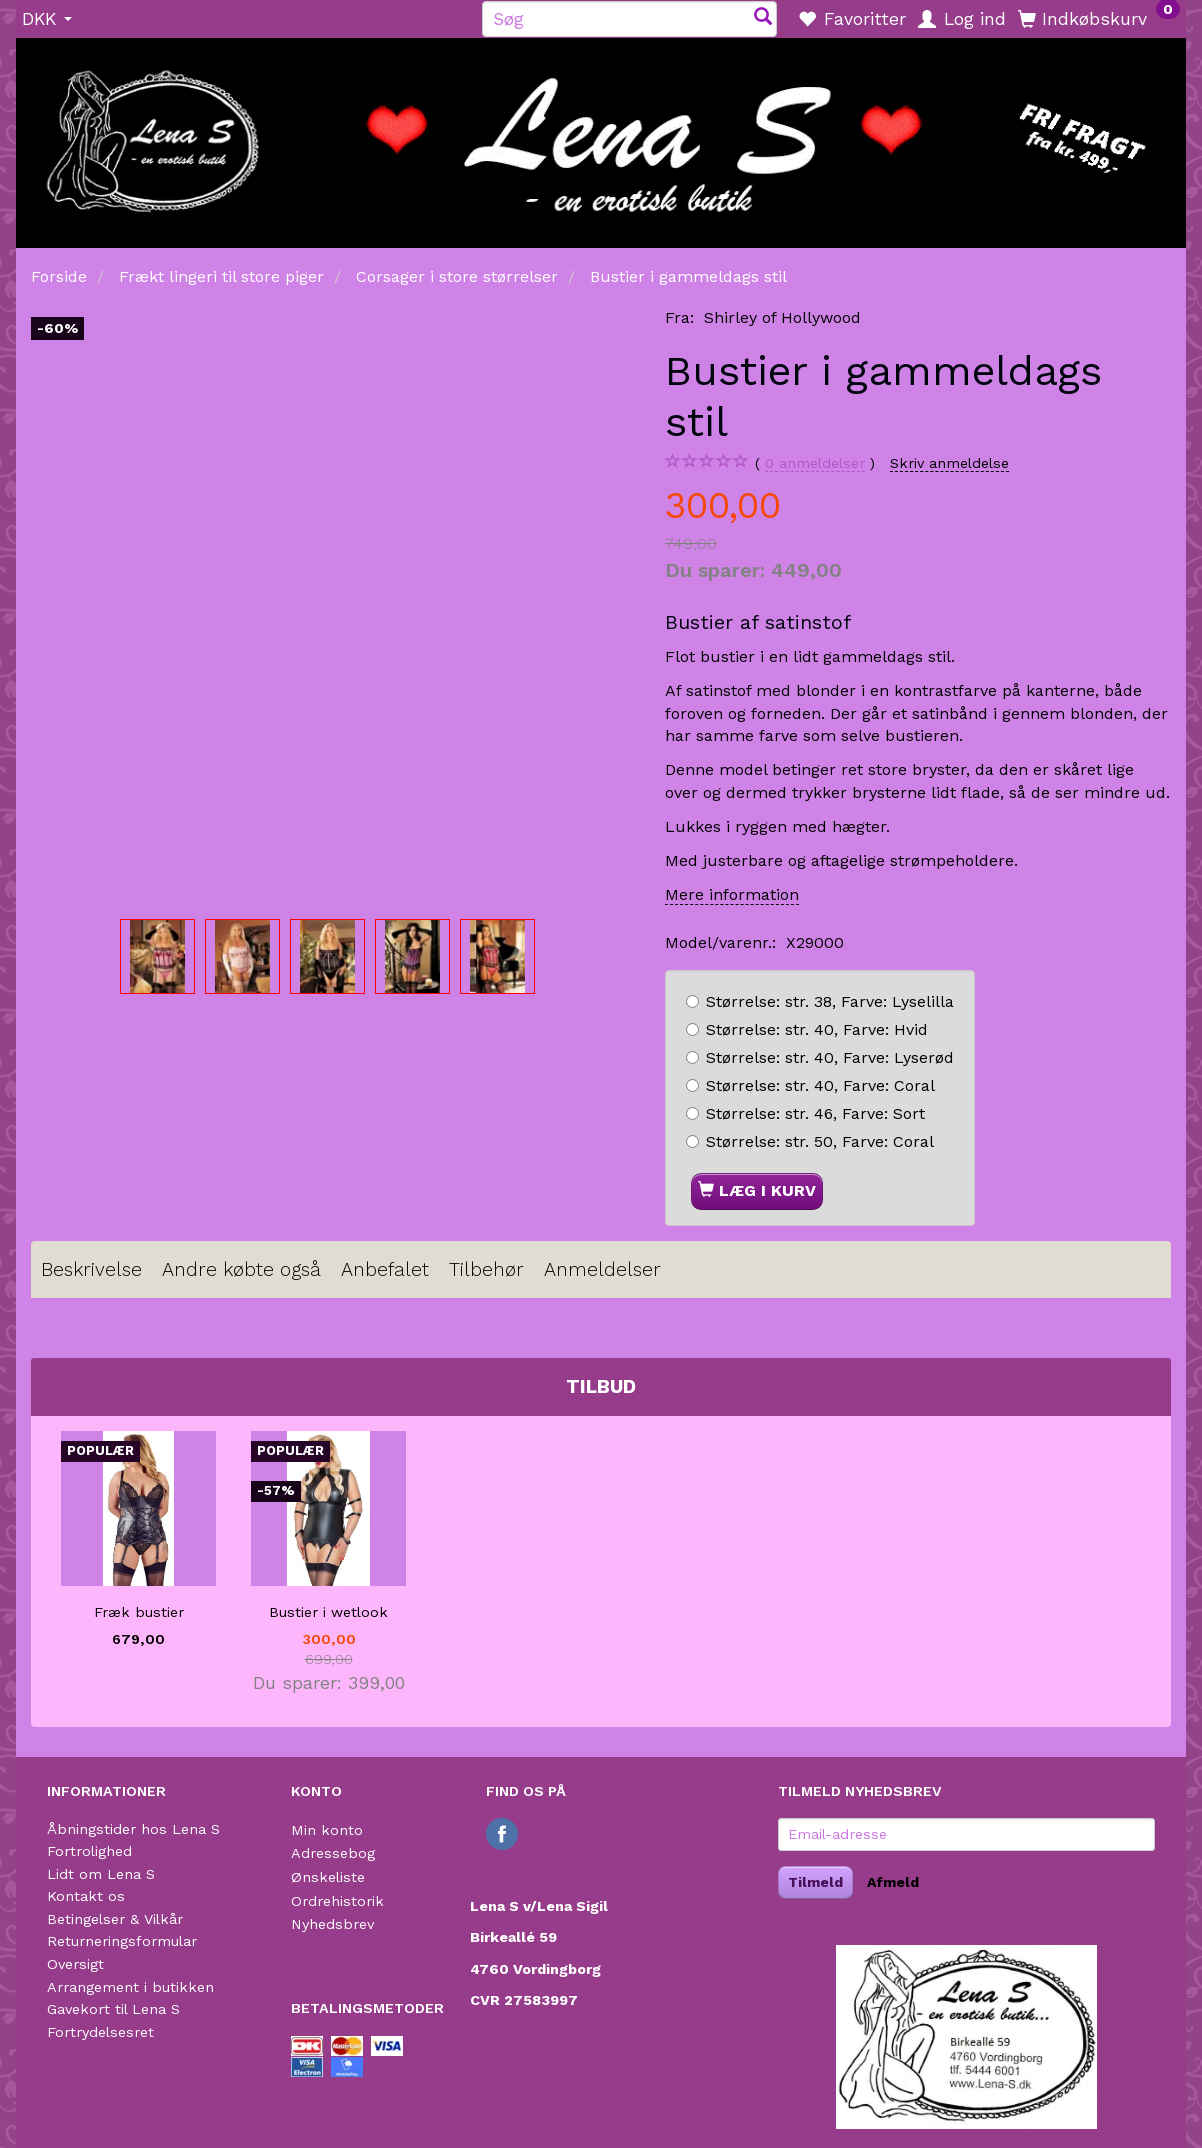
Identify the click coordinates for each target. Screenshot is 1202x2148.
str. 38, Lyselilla (830, 1001)
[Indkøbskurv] (1099, 18)
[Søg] (763, 18)
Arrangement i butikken (130, 1987)
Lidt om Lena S (101, 1874)
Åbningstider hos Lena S (133, 1829)
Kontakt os (86, 1896)
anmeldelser (815, 463)
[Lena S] (601, 136)
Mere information (732, 894)
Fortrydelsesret (100, 2032)
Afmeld (893, 1882)
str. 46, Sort (815, 1113)
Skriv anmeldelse (949, 463)
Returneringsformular (122, 1941)
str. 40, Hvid (817, 1029)
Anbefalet (385, 1269)
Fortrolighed (89, 1851)
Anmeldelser (602, 1269)
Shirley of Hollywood (782, 317)
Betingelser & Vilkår (115, 1919)
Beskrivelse (91, 1269)
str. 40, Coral (820, 1085)
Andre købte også (241, 1269)
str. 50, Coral (820, 1141)
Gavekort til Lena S (113, 2009)
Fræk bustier (139, 1612)
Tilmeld (815, 1882)
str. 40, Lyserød (830, 1057)
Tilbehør (486, 1269)
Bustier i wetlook (328, 1612)
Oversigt (75, 1964)
